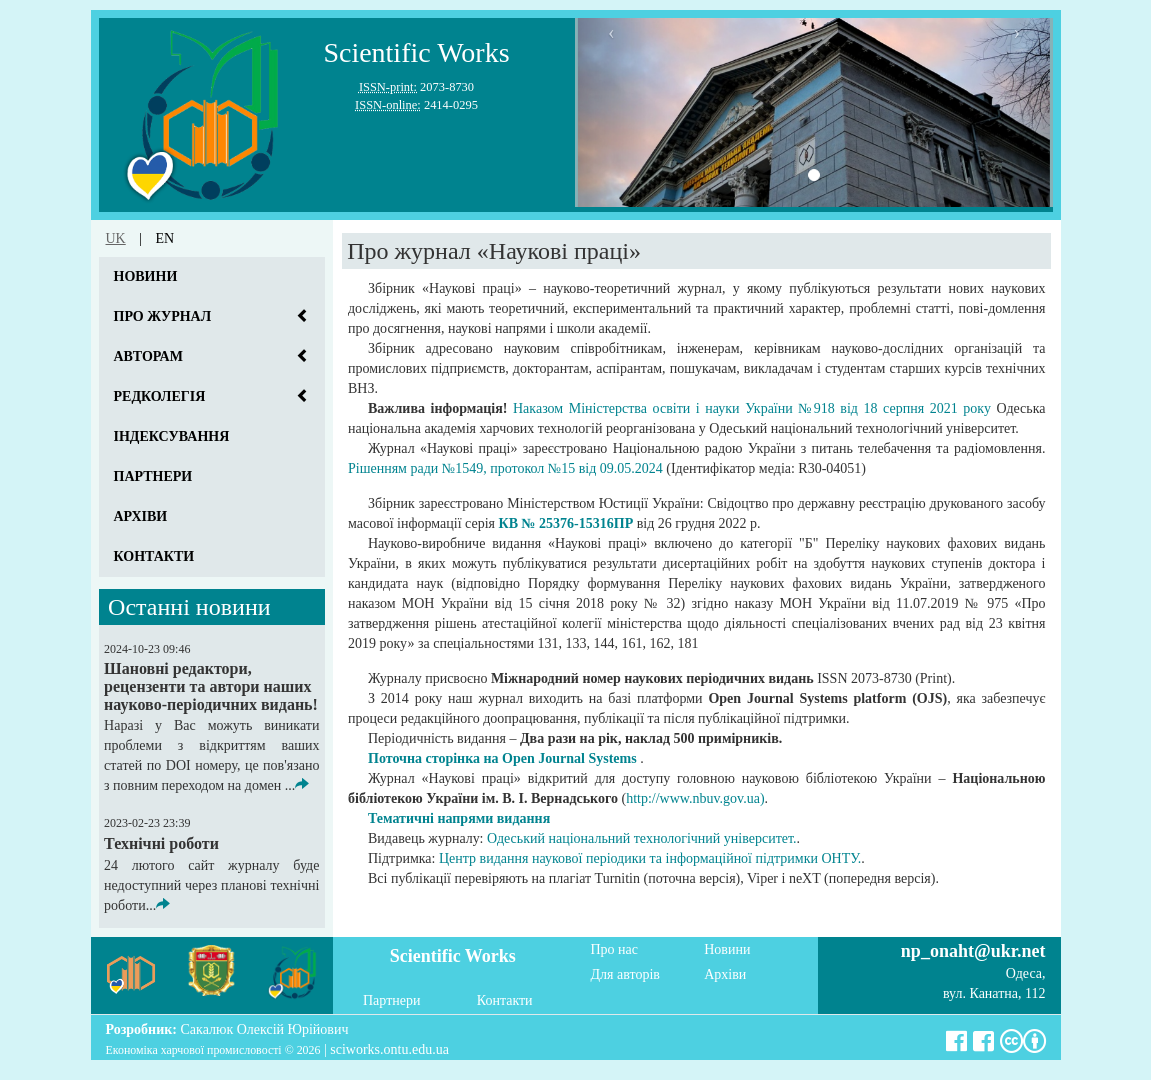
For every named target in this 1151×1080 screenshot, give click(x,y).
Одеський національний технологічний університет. (642, 838)
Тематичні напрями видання (459, 818)
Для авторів (625, 974)
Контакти (154, 556)
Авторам (148, 356)
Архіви (141, 516)
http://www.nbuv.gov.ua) (695, 798)
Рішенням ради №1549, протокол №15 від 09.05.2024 (505, 468)
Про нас (615, 949)
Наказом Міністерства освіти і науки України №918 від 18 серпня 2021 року (752, 408)
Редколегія (160, 396)
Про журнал (163, 316)
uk (116, 238)
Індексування (172, 436)
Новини (146, 276)
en (165, 238)
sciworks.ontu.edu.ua (389, 1049)
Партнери (153, 476)
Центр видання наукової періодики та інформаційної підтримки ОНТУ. (650, 858)
